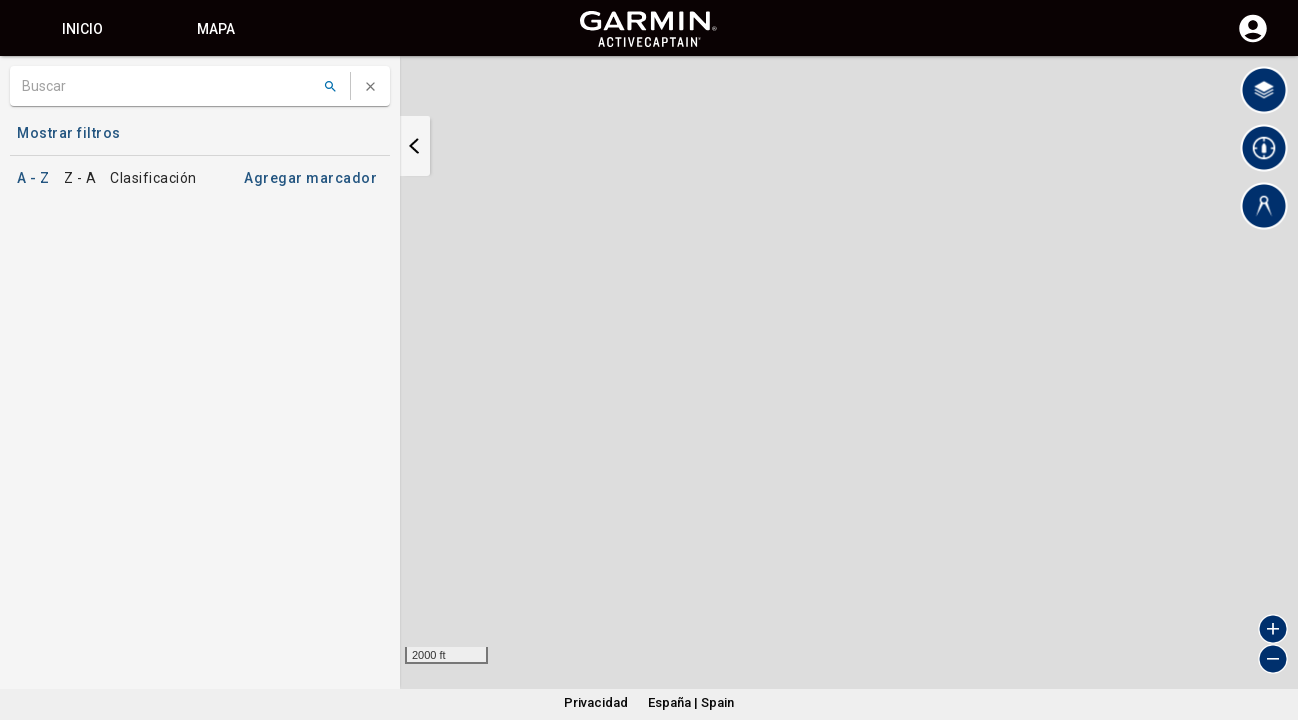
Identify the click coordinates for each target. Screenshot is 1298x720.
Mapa (216, 29)
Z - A (80, 178)
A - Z (33, 178)
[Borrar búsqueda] (370, 86)
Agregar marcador (310, 178)
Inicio (82, 29)
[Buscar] (168, 85)
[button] (1273, 629)
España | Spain (691, 702)
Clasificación (153, 178)
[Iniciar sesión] (1253, 40)
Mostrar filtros (69, 133)
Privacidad (596, 702)
